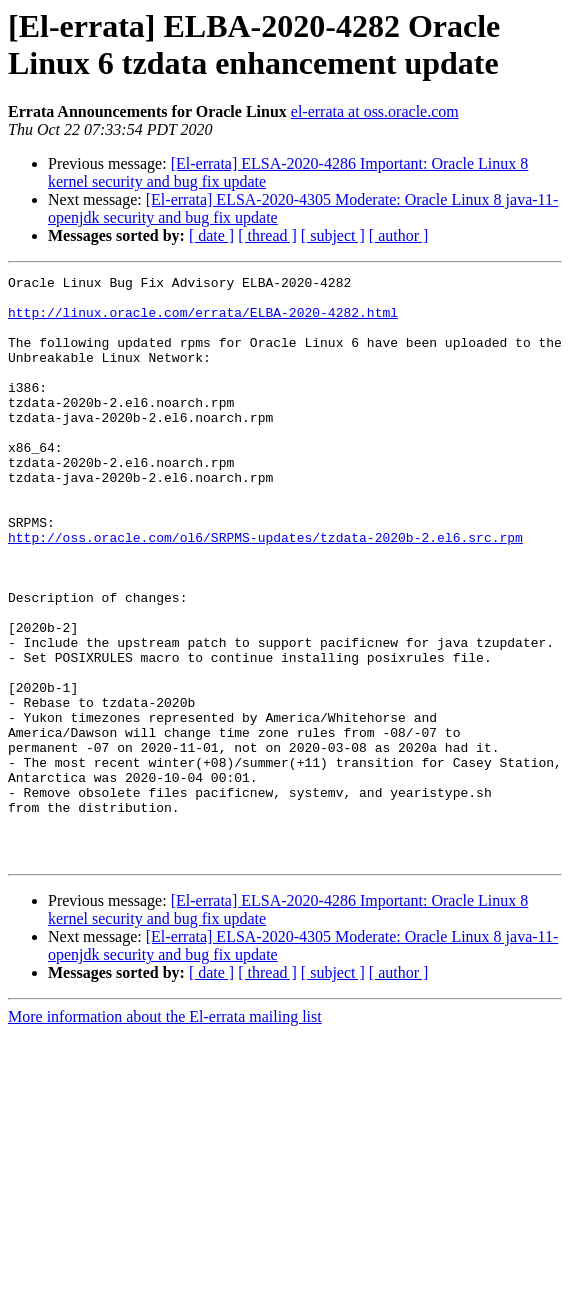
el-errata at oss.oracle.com (375, 111)
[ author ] (399, 235)
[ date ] (211, 235)
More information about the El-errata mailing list (165, 1133)
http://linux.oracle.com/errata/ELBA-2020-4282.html (203, 321)
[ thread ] (267, 235)
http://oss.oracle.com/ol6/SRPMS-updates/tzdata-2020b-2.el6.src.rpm (265, 591)
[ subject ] (333, 235)
